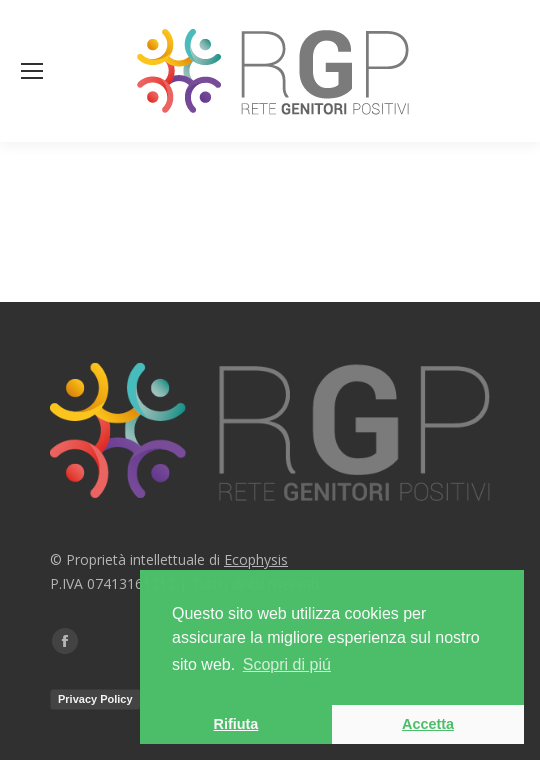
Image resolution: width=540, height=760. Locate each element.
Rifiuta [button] (236, 724)
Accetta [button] (428, 724)
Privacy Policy (95, 699)
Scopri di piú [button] (287, 664)
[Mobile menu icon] (32, 71)
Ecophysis (256, 559)
